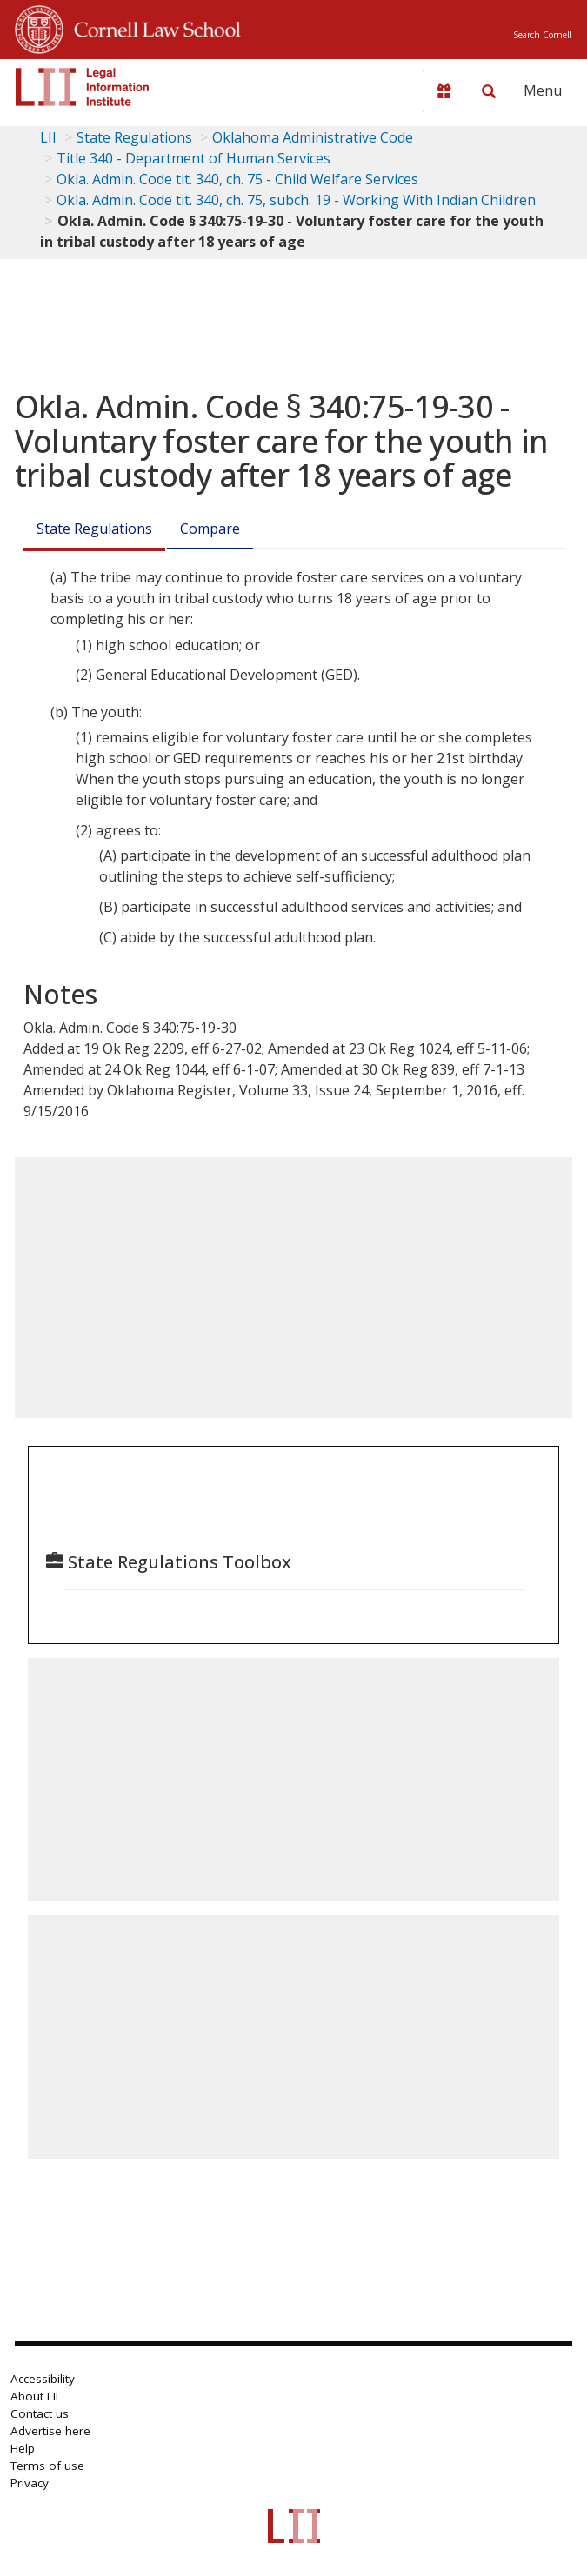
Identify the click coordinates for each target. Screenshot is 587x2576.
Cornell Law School (152, 27)
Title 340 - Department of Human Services (193, 158)
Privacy (29, 2483)
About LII (34, 2396)
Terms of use (47, 2465)
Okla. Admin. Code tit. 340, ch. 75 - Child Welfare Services (237, 179)
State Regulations (134, 137)
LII (48, 137)
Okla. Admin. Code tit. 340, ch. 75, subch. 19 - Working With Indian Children (296, 200)
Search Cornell (542, 35)
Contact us (39, 2413)
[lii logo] (83, 86)
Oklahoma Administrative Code (312, 137)
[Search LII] (489, 91)
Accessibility (42, 2378)
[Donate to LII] (443, 91)
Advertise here (50, 2431)
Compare (210, 528)
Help (22, 2448)
